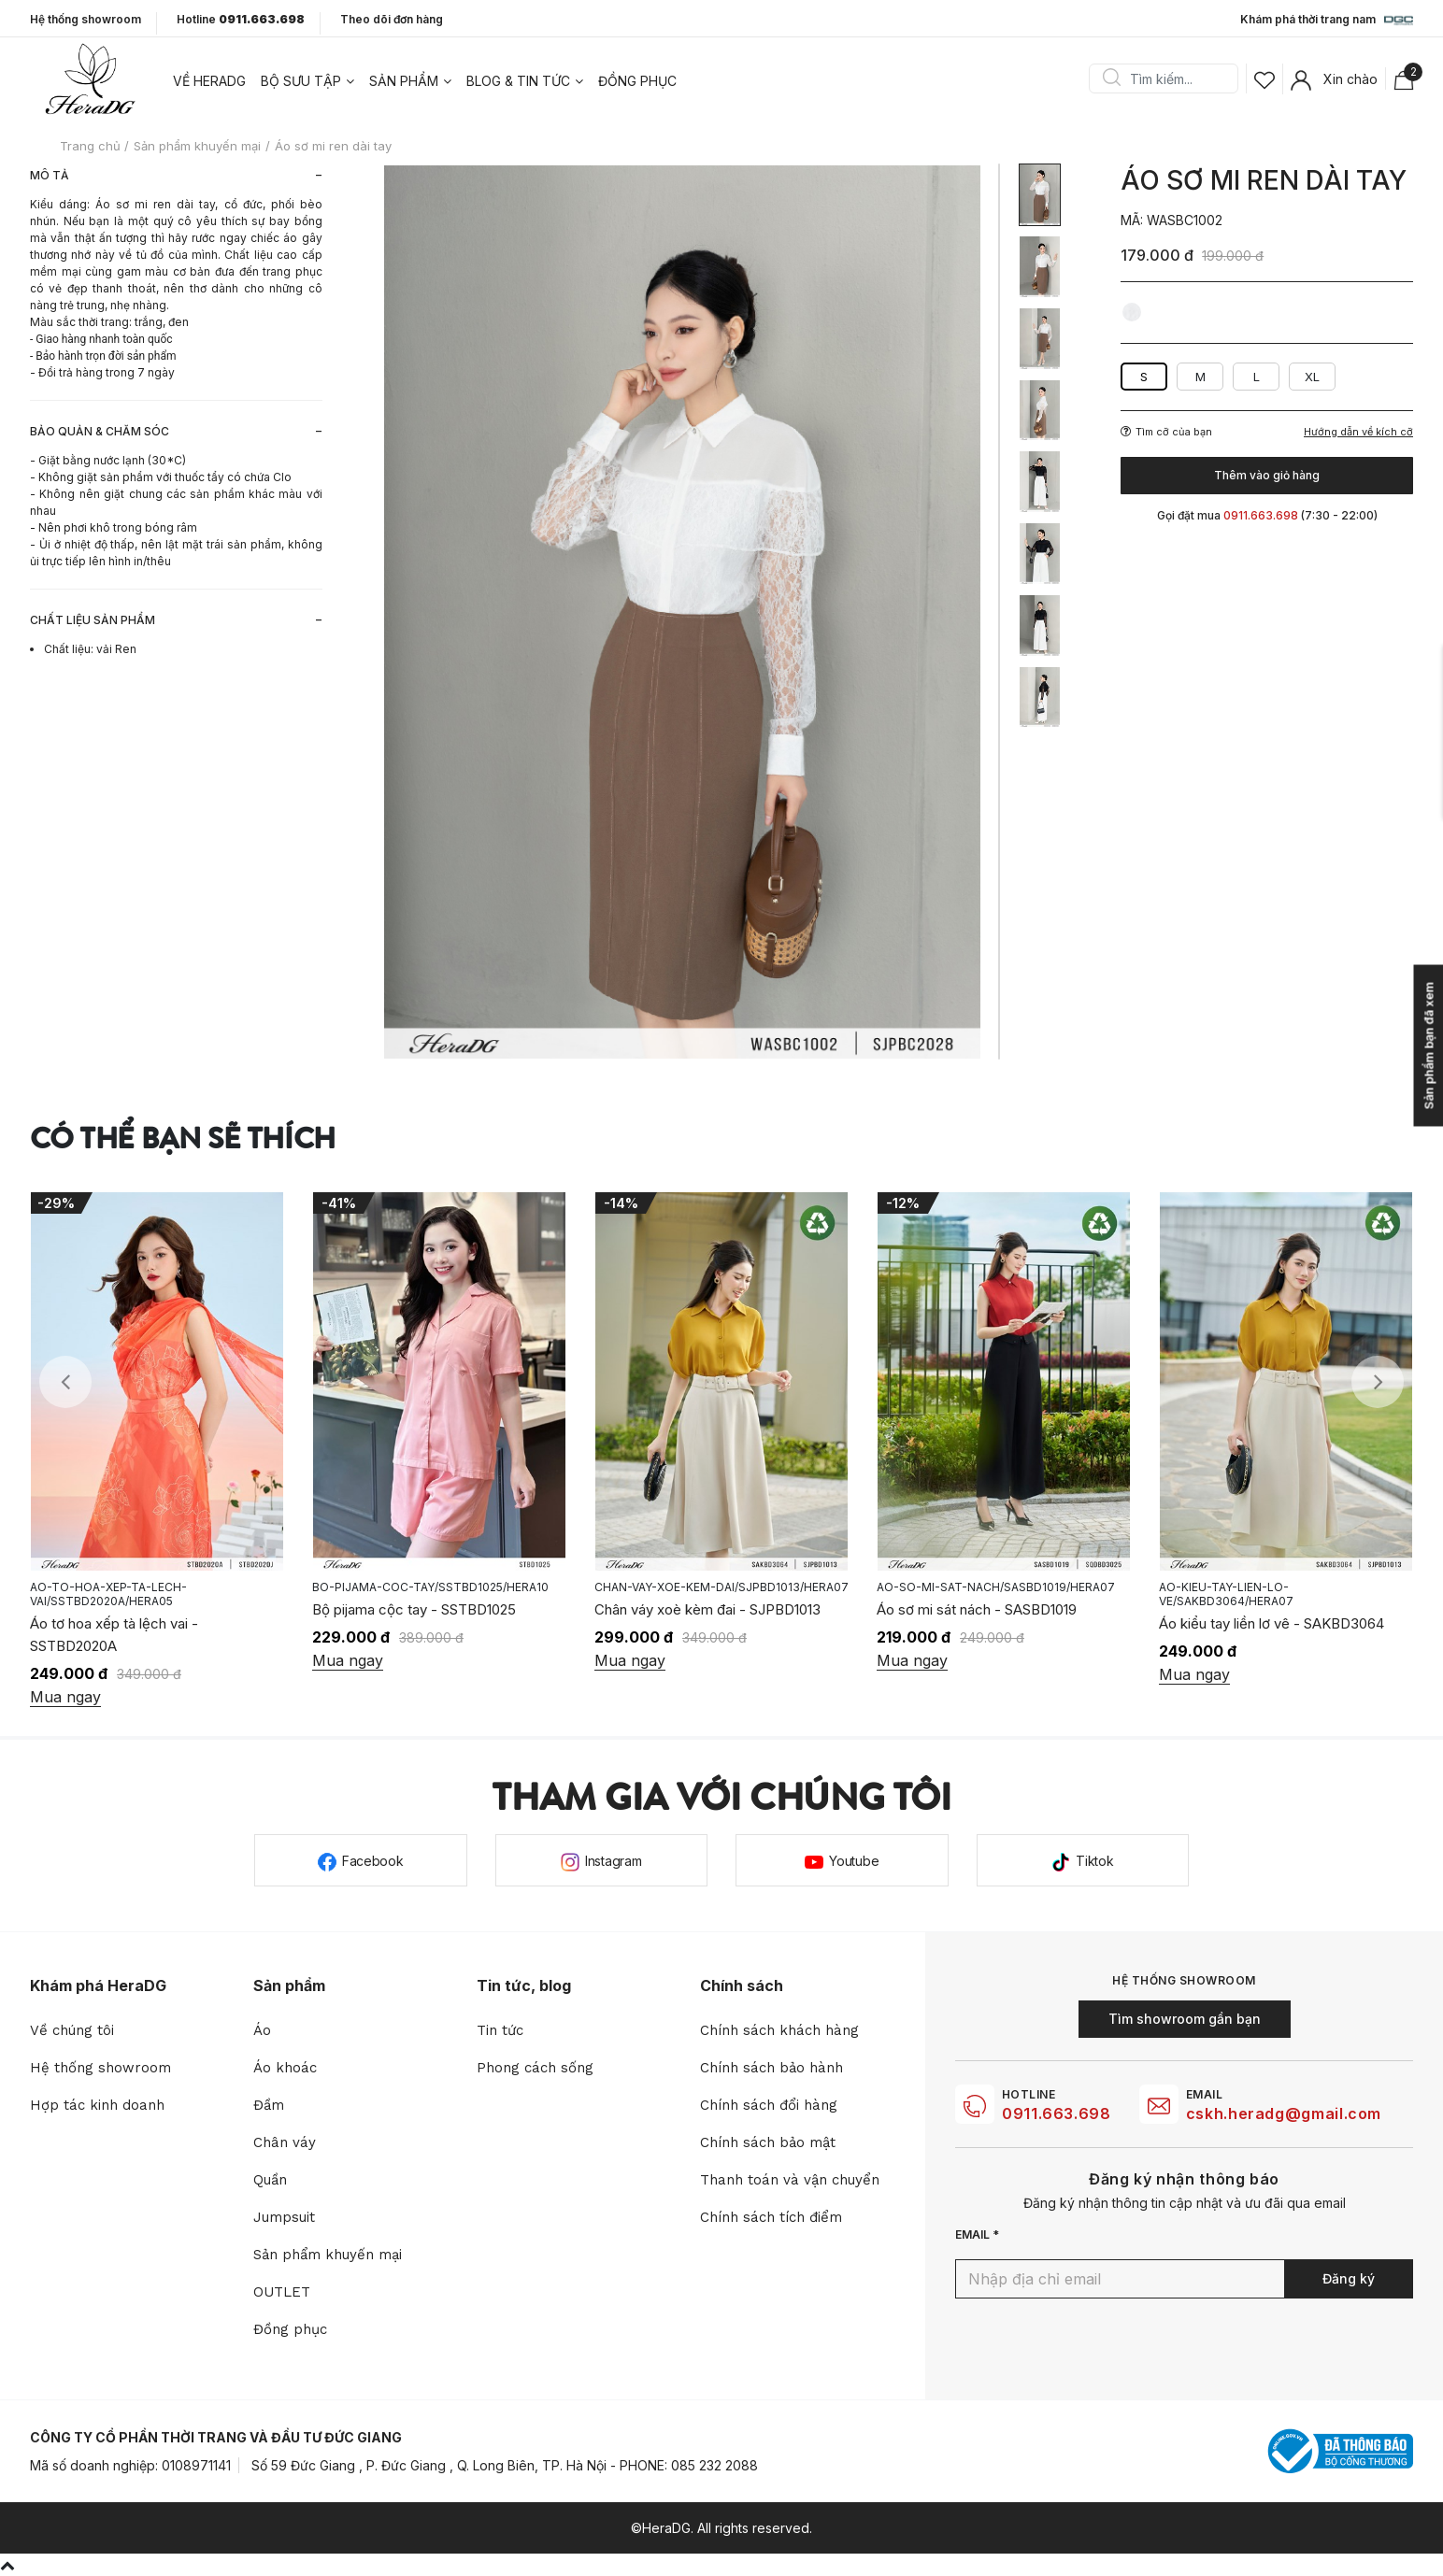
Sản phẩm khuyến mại (327, 2254)
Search (1111, 78)
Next (1377, 1382)
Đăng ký (1348, 2278)
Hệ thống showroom (85, 19)
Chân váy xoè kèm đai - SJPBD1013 (707, 1609)
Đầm (268, 2105)
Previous (65, 1382)
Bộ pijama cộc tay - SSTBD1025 (414, 1609)
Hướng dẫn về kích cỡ (1358, 432)
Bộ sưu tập (301, 81)
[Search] (1170, 78)
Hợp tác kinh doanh (97, 2105)
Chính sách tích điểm (771, 2217)
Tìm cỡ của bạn (1166, 431)
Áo (262, 2030)
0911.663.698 (1056, 2113)
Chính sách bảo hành (771, 2067)
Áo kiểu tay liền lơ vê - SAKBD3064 (1271, 1623)
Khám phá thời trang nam (1326, 20)
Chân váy (284, 2142)
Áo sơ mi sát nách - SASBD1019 (977, 1609)
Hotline (241, 19)
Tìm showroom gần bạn (1184, 2019)
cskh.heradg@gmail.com (1283, 2113)
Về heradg (209, 81)
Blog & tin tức (518, 81)
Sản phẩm (403, 81)
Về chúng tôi (72, 2030)
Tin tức (500, 2030)
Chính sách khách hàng (779, 2030)
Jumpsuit (284, 2217)
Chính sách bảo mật (768, 2142)
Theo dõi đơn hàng (391, 19)
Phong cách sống (535, 2067)
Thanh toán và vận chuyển (789, 2179)
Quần (270, 2179)
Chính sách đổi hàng (768, 2105)
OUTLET (281, 2292)
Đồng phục (637, 81)
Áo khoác (285, 2067)
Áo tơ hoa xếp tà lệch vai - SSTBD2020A (114, 1635)
